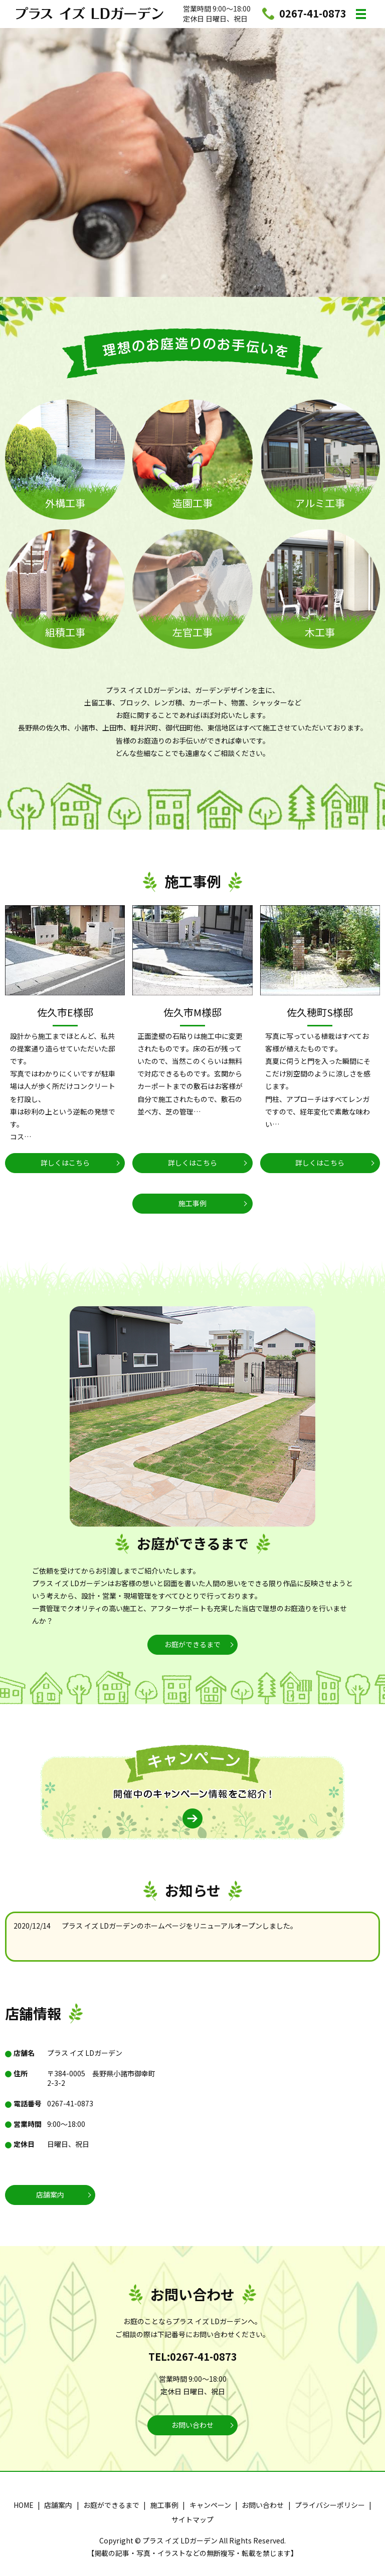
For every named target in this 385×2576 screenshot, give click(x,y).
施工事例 (192, 1203)
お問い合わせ (192, 2425)
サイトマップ (192, 2519)
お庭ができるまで (192, 1644)
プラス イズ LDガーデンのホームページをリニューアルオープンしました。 (179, 1926)
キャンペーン (210, 2505)
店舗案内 (50, 2194)
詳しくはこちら (65, 1163)
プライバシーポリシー (330, 2505)
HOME (24, 2505)
